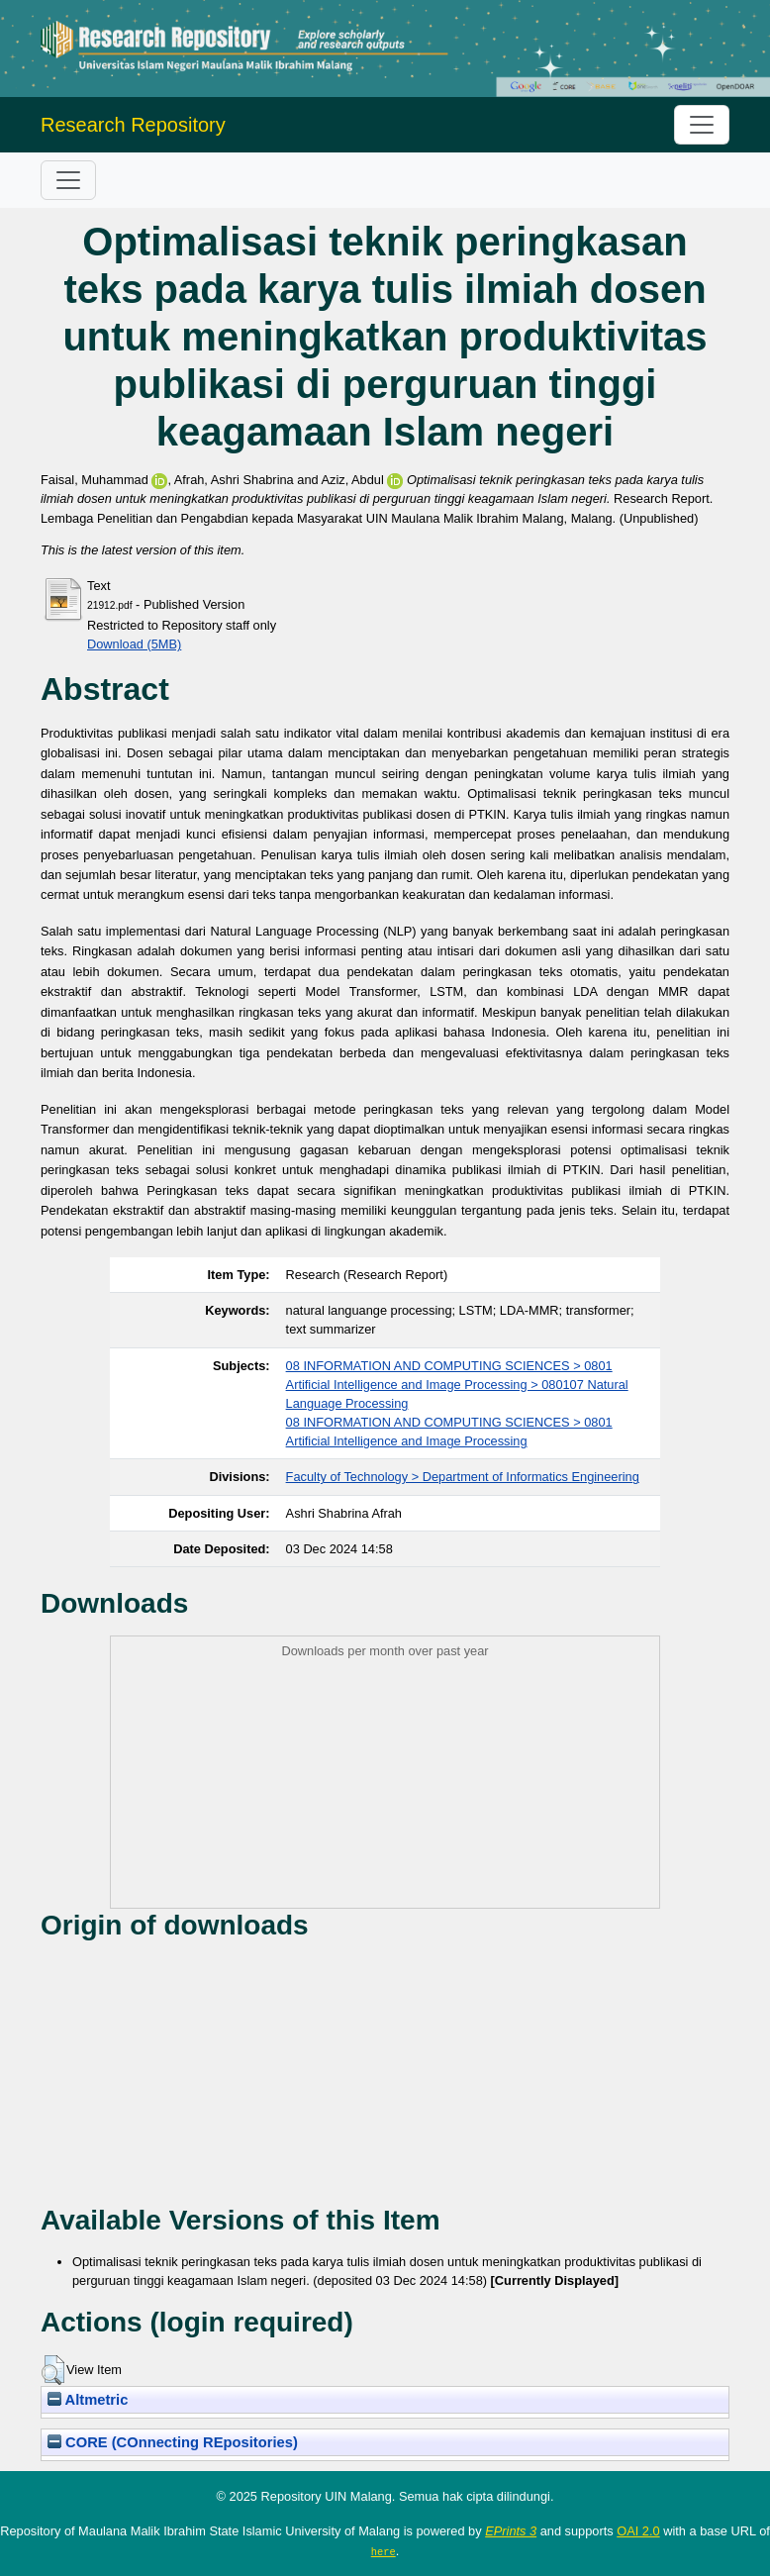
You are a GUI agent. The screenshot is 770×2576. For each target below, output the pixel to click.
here (383, 2551)
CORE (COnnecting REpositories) (173, 2442)
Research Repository (133, 125)
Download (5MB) (134, 644)
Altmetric (88, 2400)
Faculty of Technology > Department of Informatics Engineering (462, 1476)
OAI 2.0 (638, 2531)
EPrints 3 (510, 2531)
